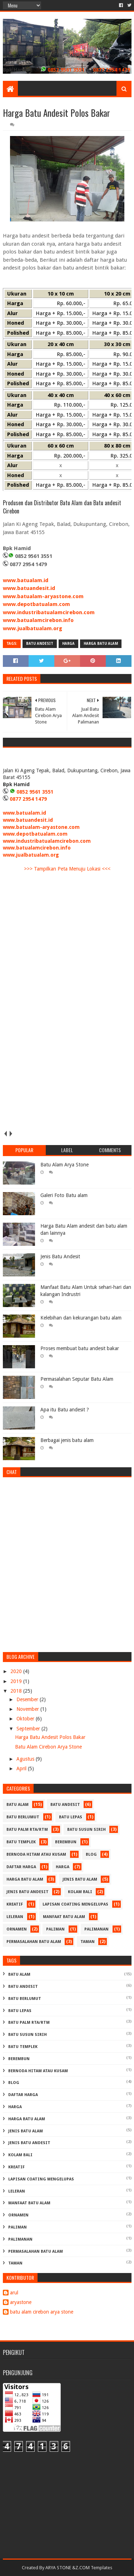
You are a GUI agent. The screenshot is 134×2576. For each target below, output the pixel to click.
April (22, 1768)
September (28, 1728)
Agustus (26, 1759)
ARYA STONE (58, 2567)
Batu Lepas (70, 1817)
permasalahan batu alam (33, 1941)
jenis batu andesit (27, 1892)
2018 (16, 1691)
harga (68, 644)
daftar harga (21, 1867)
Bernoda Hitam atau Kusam (36, 1854)
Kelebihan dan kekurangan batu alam (80, 1318)
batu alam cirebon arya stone (41, 2312)
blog (91, 1854)
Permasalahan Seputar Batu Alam (76, 1379)
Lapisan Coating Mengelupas (75, 1904)
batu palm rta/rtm (27, 1829)
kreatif (14, 1904)
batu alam (17, 1804)
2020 (16, 1671)
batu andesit (39, 644)
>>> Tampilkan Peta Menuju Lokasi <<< (67, 869)
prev (5, 1133)
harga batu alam (101, 644)
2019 (16, 1681)
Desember (28, 1699)
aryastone (20, 2302)
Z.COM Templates (93, 2567)
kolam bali (80, 1892)
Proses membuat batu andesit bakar (79, 1348)
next (11, 1133)
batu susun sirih (86, 1829)
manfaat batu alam (64, 1916)
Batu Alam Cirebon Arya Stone (48, 1747)
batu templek (21, 1842)
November (28, 1709)
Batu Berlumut (22, 1817)
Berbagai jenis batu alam (67, 1440)
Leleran (14, 1916)
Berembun (65, 1842)
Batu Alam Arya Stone (64, 1164)
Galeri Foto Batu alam (64, 1195)
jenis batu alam (80, 1879)
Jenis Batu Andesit (60, 1256)
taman (87, 1941)
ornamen (16, 1929)
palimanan (96, 1929)
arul (14, 2292)
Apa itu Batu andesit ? (64, 1409)
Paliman (55, 1929)
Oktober (26, 1718)
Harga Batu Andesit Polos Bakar (50, 1737)
